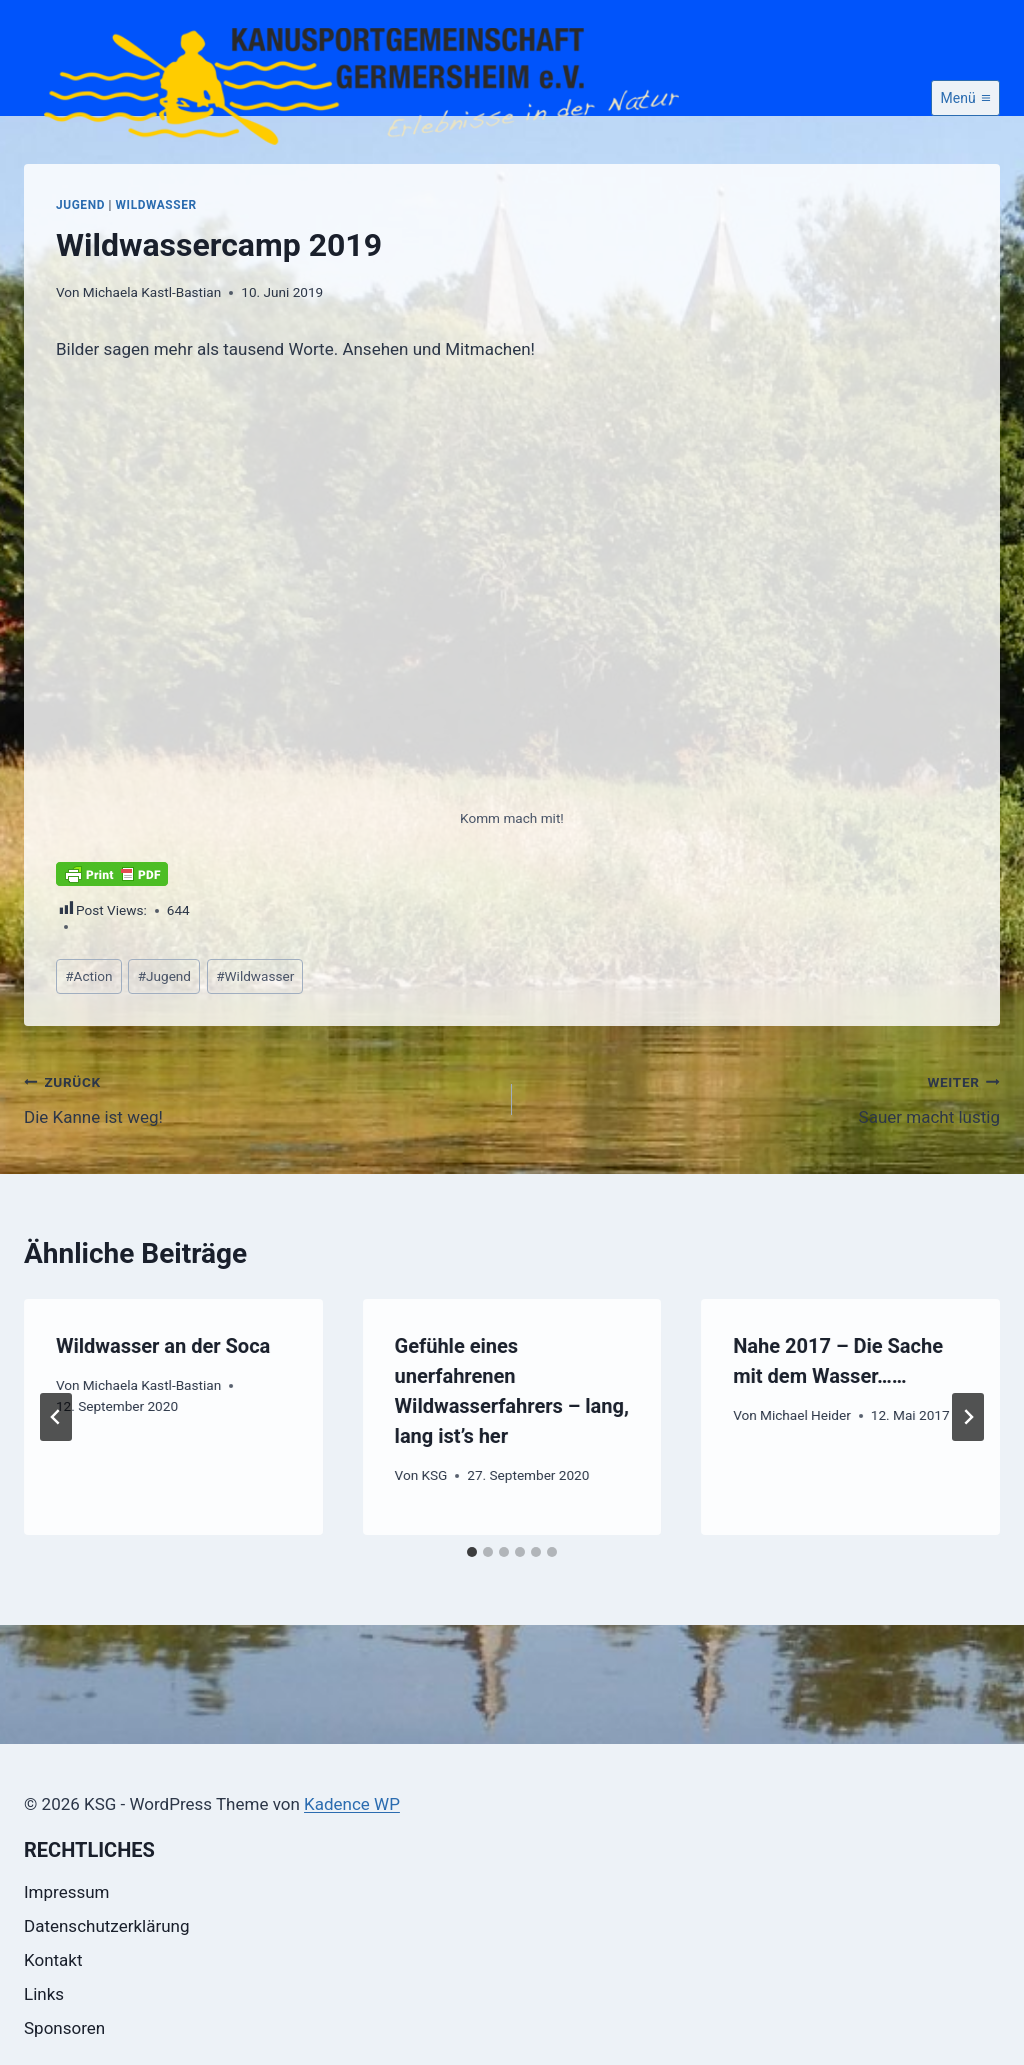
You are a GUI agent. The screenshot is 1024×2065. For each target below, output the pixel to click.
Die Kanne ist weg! (259, 1168)
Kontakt (53, 1960)
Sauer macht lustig (764, 1168)
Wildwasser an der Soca (163, 1417)
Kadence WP (352, 1804)
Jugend (80, 276)
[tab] (472, 1623)
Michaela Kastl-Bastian (152, 363)
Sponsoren (64, 2028)
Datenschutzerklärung (106, 1926)
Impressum (67, 1892)
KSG (434, 1546)
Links (44, 1994)
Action (88, 1047)
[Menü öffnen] (965, 169)
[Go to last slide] (56, 1488)
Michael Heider (805, 1486)
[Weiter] (968, 1488)
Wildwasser (156, 276)
